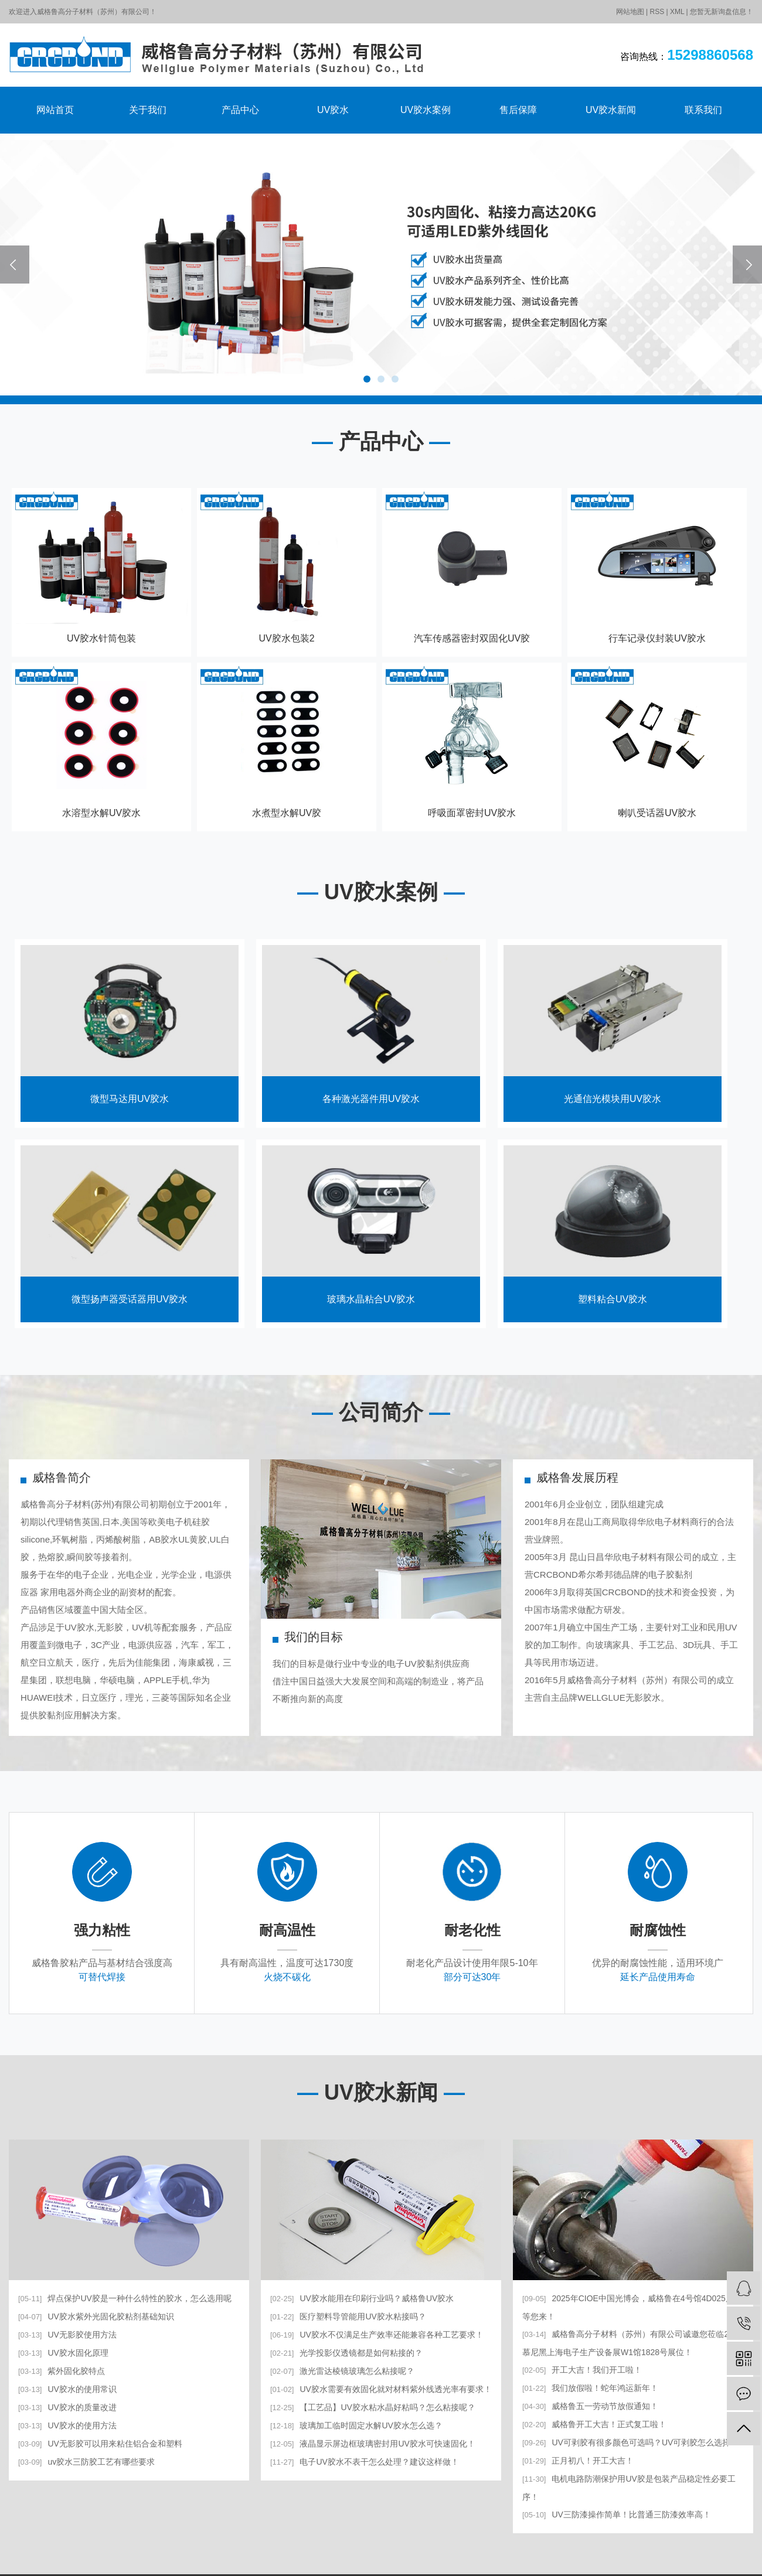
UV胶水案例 (425, 110)
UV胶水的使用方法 (67, 2425)
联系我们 (703, 110)
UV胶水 (333, 110)
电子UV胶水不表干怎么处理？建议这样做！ (364, 2461)
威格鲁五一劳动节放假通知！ (590, 2406)
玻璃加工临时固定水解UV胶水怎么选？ (356, 2425)
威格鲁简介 (61, 1477)
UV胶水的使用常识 (67, 2389)
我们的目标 (313, 1636)
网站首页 (55, 110)
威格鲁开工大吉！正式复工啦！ (594, 2424)
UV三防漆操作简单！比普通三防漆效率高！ (616, 2514)
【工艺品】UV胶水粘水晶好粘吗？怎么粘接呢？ (372, 2407)
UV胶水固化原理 (63, 2352)
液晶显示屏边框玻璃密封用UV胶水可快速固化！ (372, 2443)
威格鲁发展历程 (577, 1477)
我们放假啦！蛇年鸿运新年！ (590, 2388)
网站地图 (630, 12)
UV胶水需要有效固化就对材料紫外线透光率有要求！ (381, 2389)
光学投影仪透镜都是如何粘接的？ (346, 2352)
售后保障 (518, 110)
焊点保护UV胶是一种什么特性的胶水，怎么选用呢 (125, 2298)
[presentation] (14, 264)
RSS (656, 12)
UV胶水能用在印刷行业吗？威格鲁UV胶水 (362, 2298)
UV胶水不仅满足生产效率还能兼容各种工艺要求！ (377, 2334)
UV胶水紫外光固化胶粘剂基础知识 (96, 2316)
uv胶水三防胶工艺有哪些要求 (86, 2461)
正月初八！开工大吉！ (578, 2460)
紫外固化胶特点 (61, 2371)
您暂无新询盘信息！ (721, 12)
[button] (366, 379)
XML (677, 12)
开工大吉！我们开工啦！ (582, 2369)
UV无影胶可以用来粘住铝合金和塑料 (100, 2443)
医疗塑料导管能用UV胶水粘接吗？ (348, 2316)
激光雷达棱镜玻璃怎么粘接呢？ (342, 2371)
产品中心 (240, 110)
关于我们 (147, 110)
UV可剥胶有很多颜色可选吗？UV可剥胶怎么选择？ (630, 2442)
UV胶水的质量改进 (67, 2407)
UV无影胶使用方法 (67, 2334)
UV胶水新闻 (611, 110)
